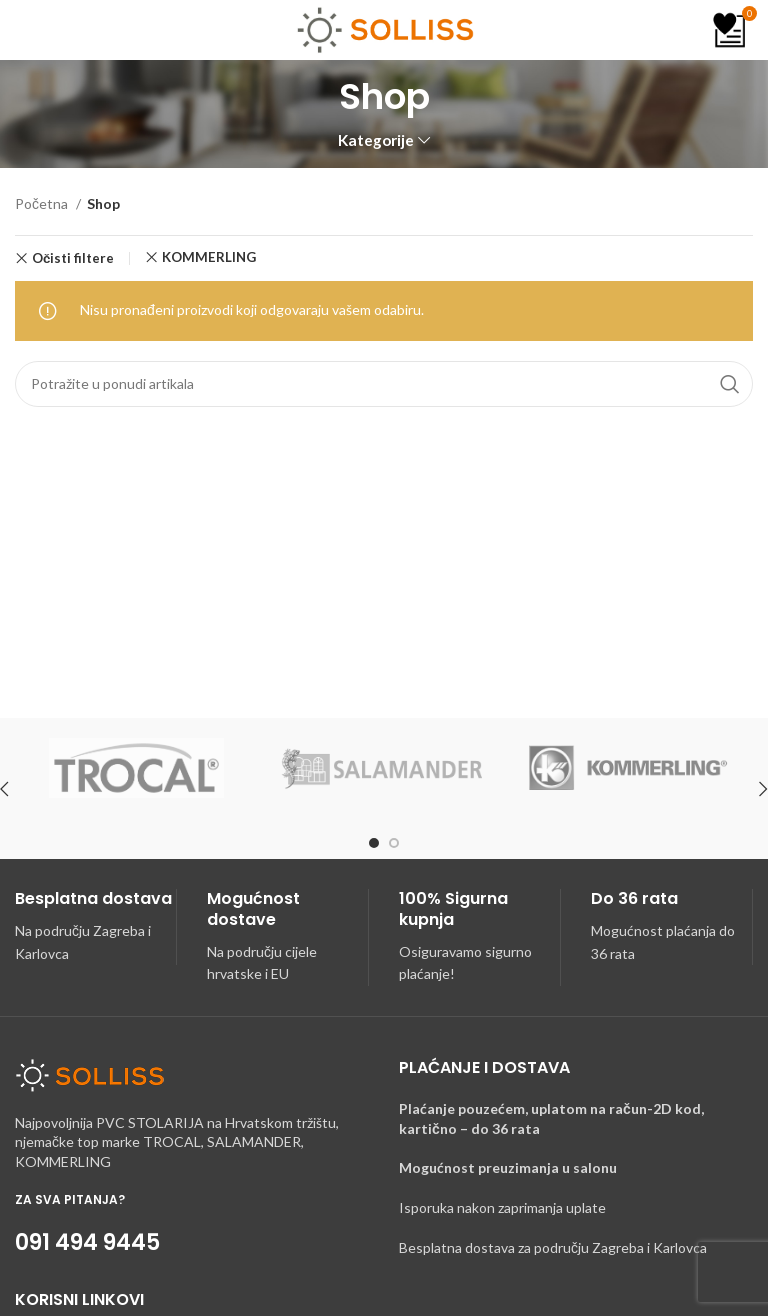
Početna (43, 203)
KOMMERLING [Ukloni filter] (209, 257)
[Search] (384, 384)
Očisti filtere (73, 258)
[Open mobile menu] (38, 30)
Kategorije (376, 140)
